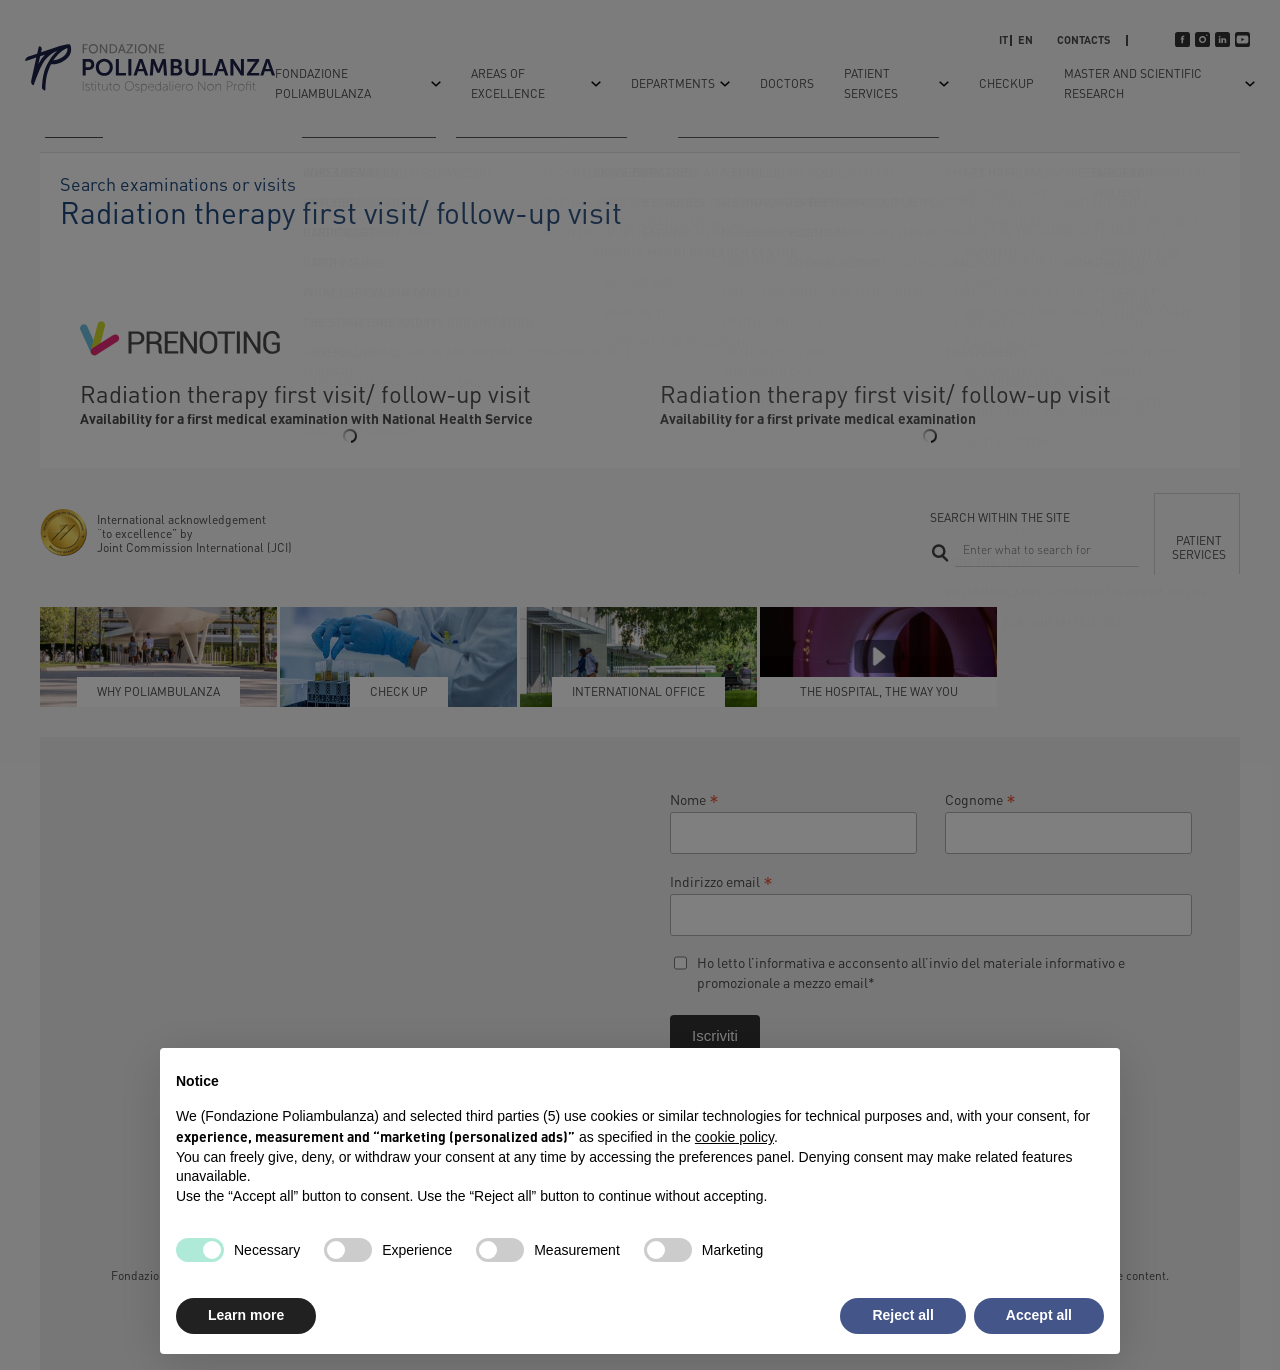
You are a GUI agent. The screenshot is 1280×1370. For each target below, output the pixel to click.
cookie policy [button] (734, 1137)
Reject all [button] (902, 1315)
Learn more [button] (246, 1315)
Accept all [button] (1039, 1315)
